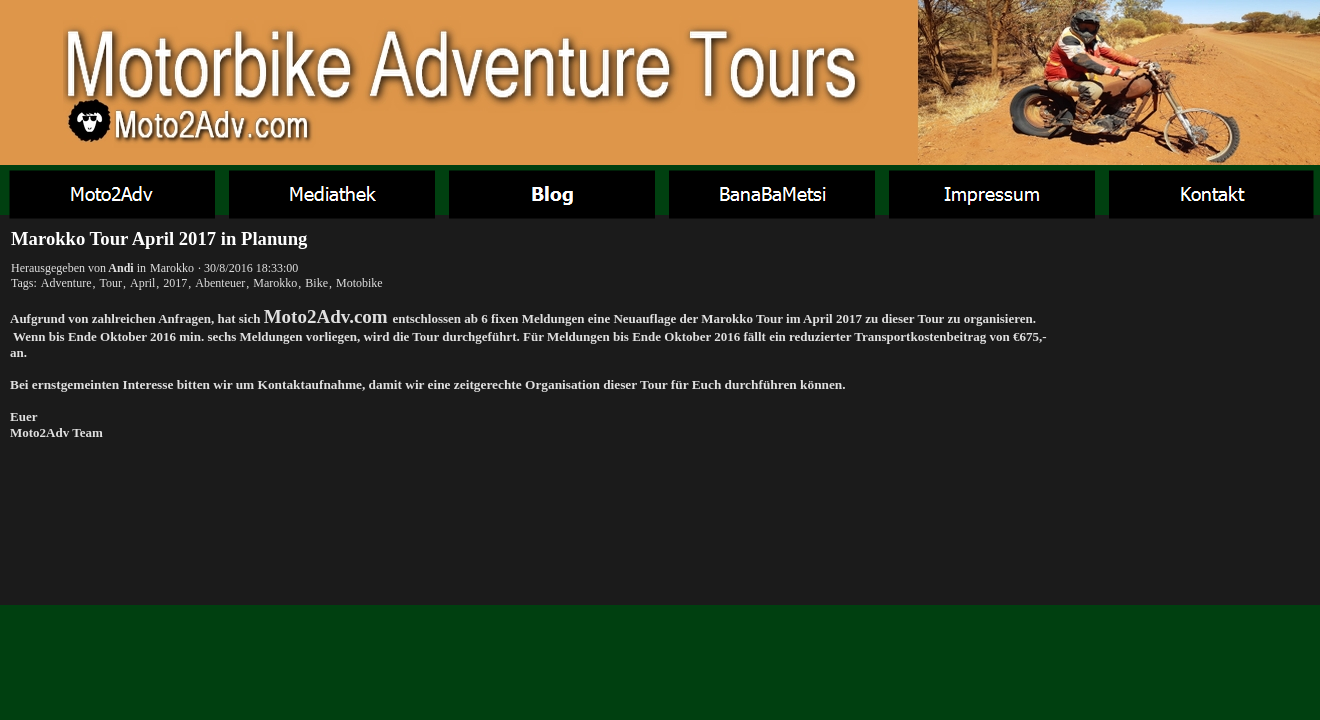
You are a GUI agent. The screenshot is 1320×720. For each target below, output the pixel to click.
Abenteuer (220, 283)
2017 (175, 283)
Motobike (359, 283)
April (142, 283)
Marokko (172, 268)
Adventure (66, 283)
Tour (110, 283)
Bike (316, 283)
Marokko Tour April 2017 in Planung (159, 238)
